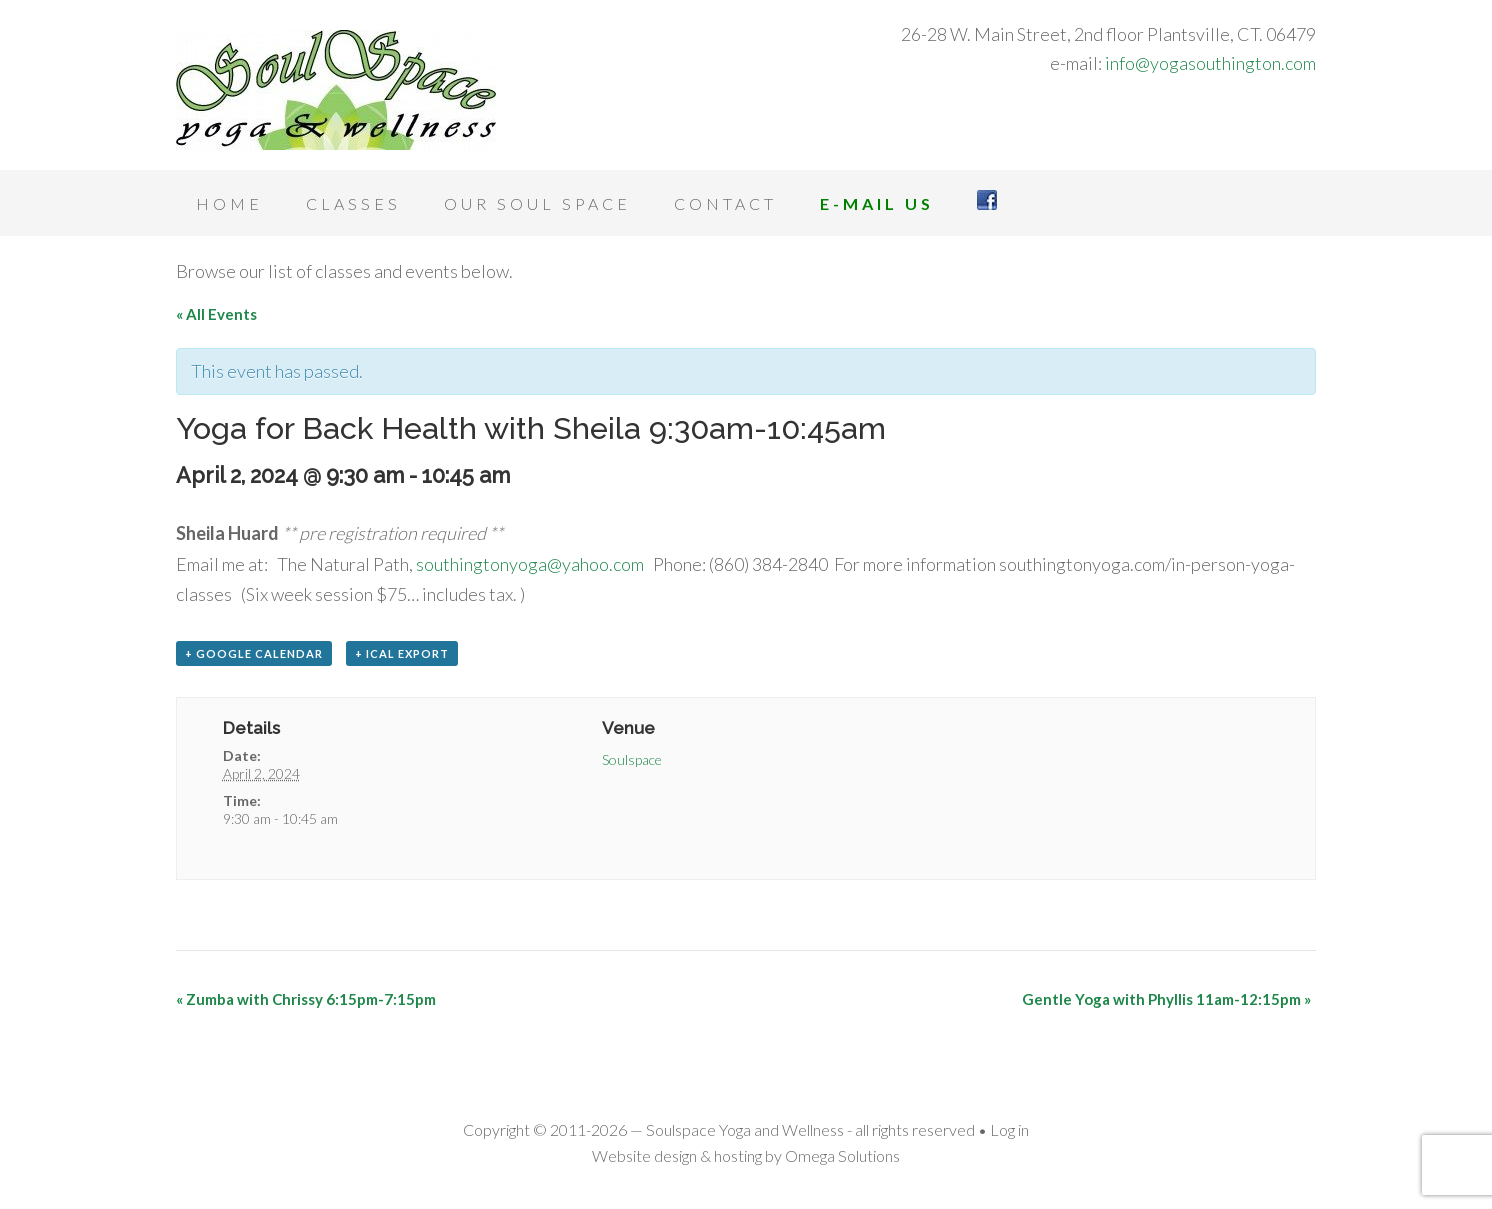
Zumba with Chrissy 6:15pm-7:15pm (306, 999)
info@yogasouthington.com (1210, 63)
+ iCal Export (402, 653)
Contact (725, 203)
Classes (353, 203)
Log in (1009, 1129)
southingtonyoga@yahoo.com (530, 564)
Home (229, 203)
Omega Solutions (842, 1155)
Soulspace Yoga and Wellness (336, 90)
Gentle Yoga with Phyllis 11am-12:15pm (1166, 999)
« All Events (216, 314)
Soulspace (632, 759)
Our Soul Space (537, 203)
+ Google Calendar (254, 653)
